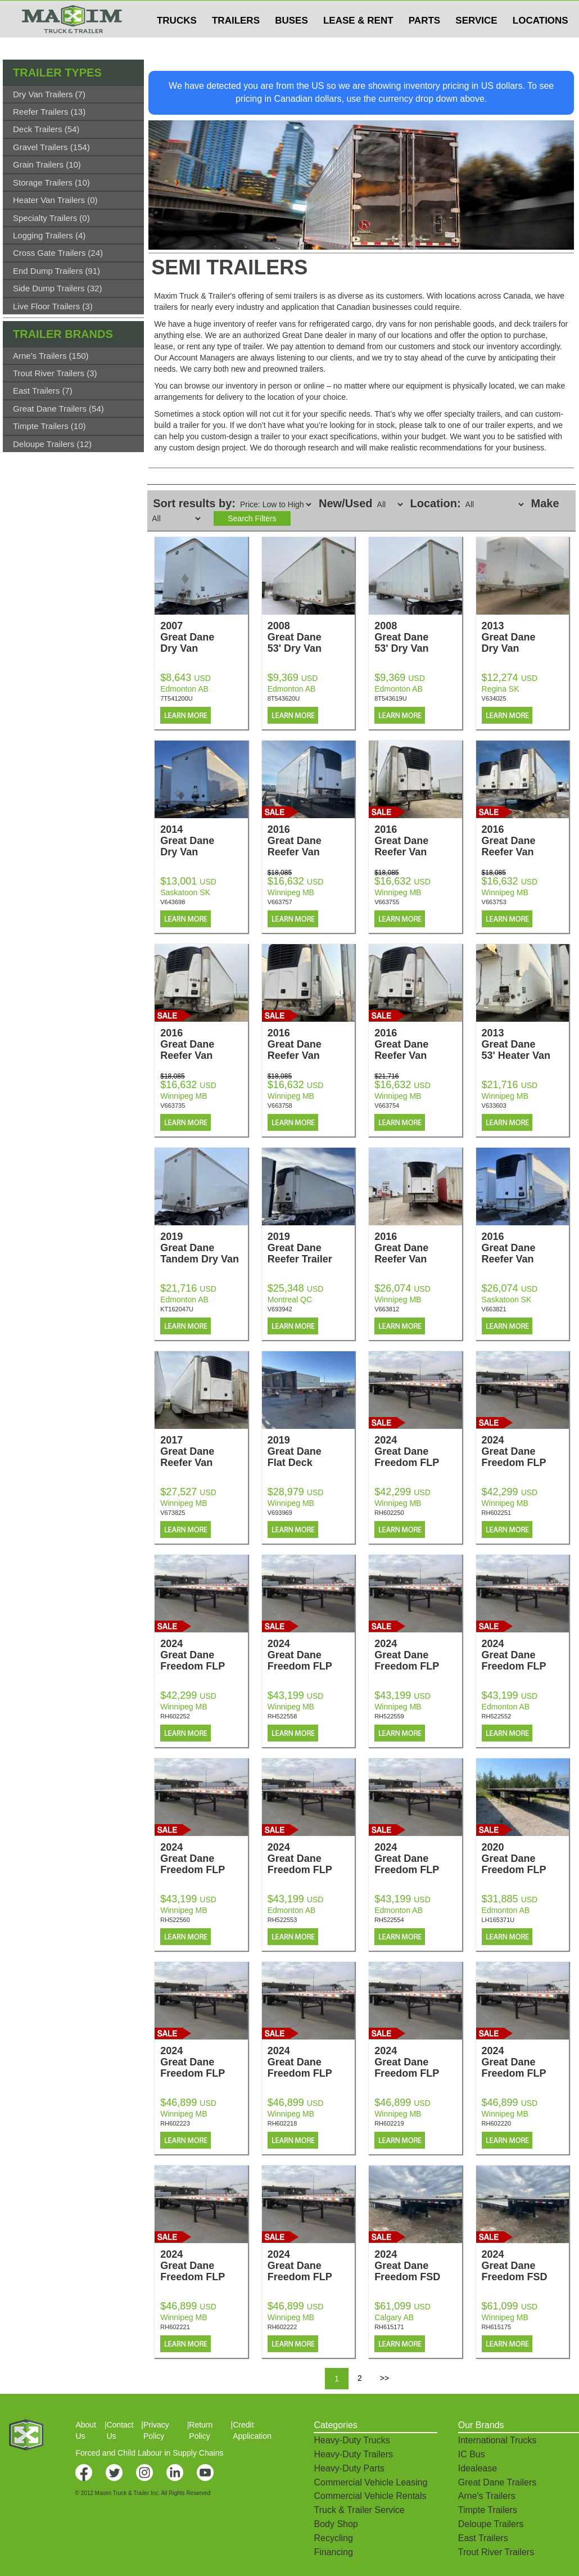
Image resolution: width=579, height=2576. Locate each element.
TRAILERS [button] (236, 43)
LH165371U (498, 1919)
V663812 (386, 1309)
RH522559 (389, 1716)
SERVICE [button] (476, 43)
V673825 (172, 1512)
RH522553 (282, 1919)
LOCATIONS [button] (540, 43)
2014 (203, 841)
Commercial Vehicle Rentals (370, 2496)
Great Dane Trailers (497, 2482)
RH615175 (497, 2327)
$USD (430, 11)
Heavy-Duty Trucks (352, 2440)
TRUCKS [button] (177, 43)
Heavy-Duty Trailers (353, 2454)
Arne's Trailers (486, 2496)
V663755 (386, 902)
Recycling (333, 2538)
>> (384, 2378)
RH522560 (175, 1919)
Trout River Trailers (496, 2552)
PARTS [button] (424, 43)
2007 (203, 637)
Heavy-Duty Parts (349, 2468)
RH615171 (389, 2327)
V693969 (280, 1512)
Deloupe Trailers (491, 2524)
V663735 (172, 1105)
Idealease (477, 2468)
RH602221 (175, 2327)
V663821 (494, 1309)
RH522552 (497, 1716)
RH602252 (175, 1716)
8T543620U (284, 698)
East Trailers (483, 2538)
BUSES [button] (291, 43)
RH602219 (389, 2123)
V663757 (280, 902)
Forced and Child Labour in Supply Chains (149, 2452)
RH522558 (282, 1716)
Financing (333, 2552)
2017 (203, 1451)
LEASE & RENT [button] (358, 43)
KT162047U (176, 1309)
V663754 (386, 1105)
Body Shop (336, 2524)
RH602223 (175, 2123)
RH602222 (282, 2327)
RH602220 (497, 2123)
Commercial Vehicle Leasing (370, 2482)
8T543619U (390, 698)
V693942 (280, 1309)
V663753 (494, 902)
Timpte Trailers (487, 2510)
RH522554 (389, 1919)
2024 (418, 1451)
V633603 (494, 1105)
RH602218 (282, 2123)
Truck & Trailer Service (359, 2510)
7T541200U (176, 698)
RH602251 (497, 1512)
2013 (525, 637)
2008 (311, 637)
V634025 (494, 698)
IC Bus (471, 2454)
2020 (525, 1858)
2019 (203, 1248)
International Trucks (497, 2440)
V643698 (172, 902)
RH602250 (389, 1512)
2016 (311, 841)
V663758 (280, 1105)
